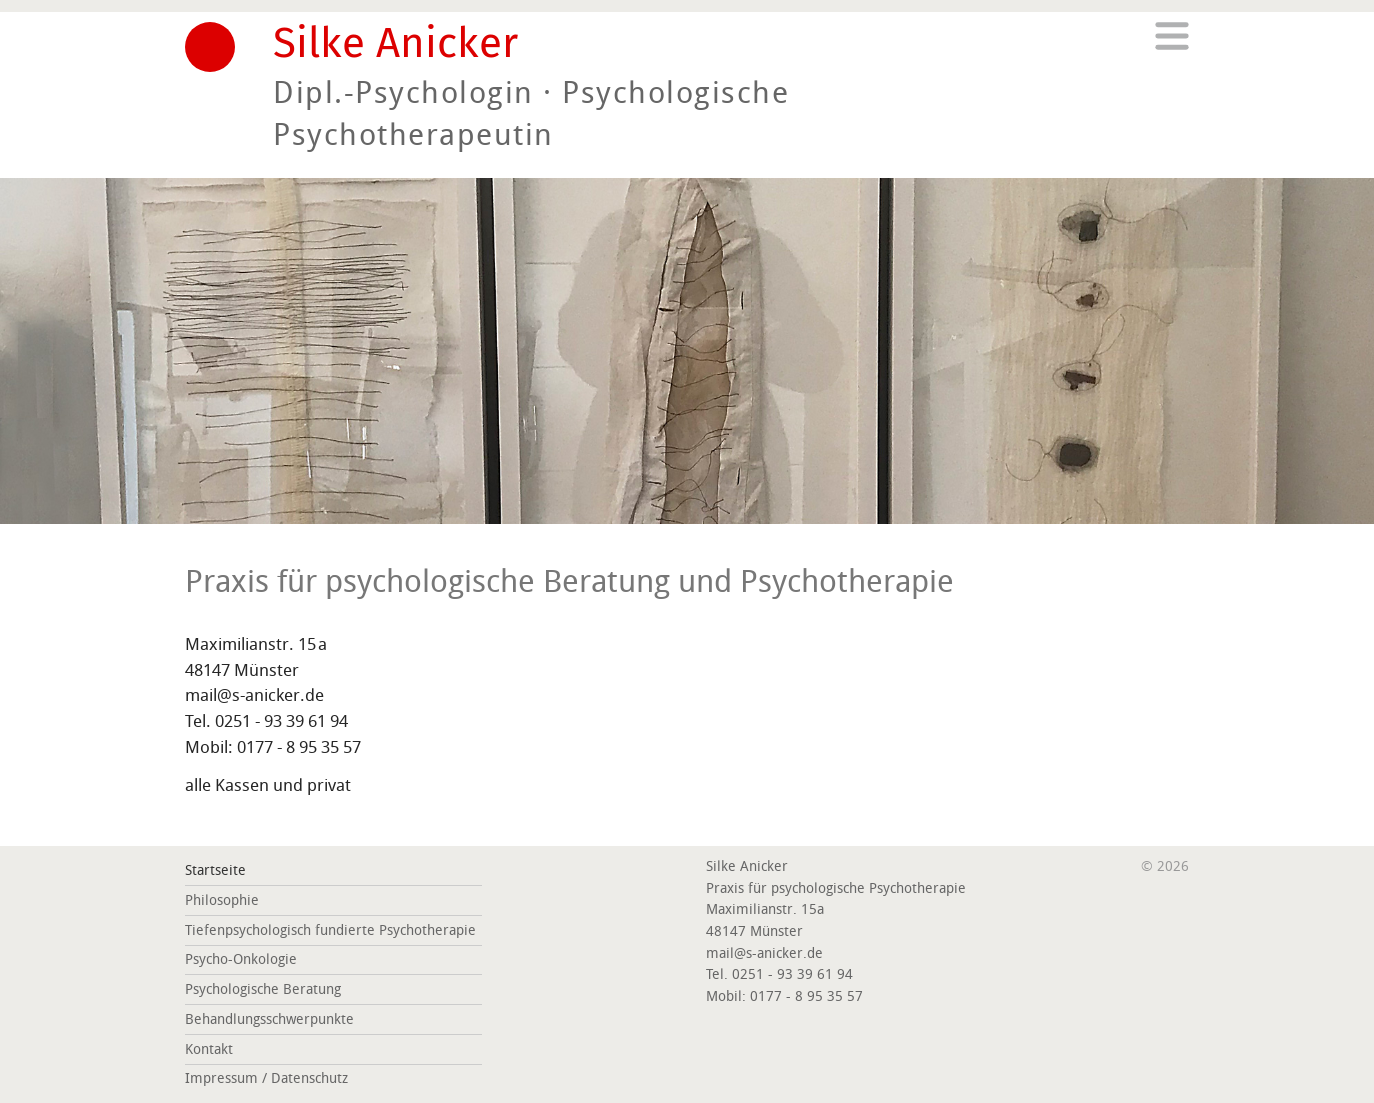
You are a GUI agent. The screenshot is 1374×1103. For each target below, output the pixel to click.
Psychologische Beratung (263, 989)
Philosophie (222, 900)
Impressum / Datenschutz (266, 1078)
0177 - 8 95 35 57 (299, 747)
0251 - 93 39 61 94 (281, 721)
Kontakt (209, 1049)
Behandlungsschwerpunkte (269, 1019)
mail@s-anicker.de (254, 695)
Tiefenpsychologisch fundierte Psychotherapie (330, 930)
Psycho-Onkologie (241, 959)
